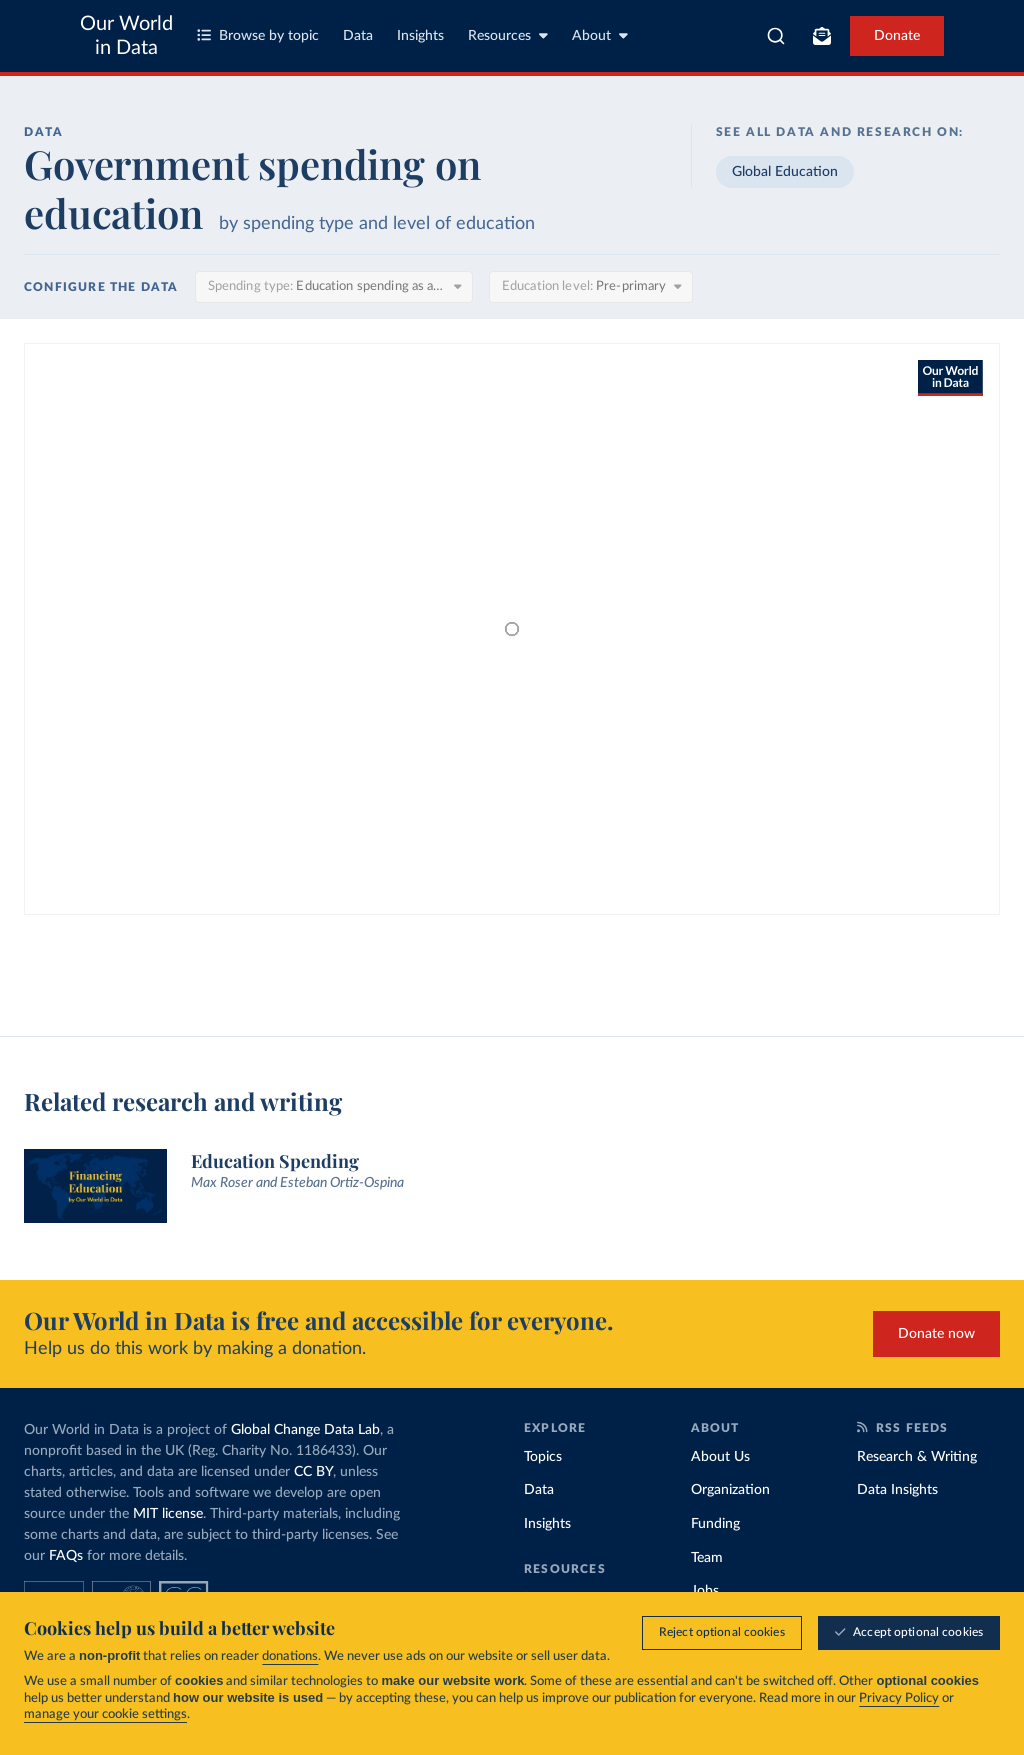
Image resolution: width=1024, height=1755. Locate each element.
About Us (720, 1457)
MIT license (168, 1514)
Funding (715, 1524)
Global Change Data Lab (305, 1430)
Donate (897, 36)
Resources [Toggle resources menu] (508, 35)
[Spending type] (334, 287)
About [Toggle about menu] (600, 35)
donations (290, 1656)
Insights (420, 36)
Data (358, 36)
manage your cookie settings (105, 1714)
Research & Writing (917, 1457)
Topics (543, 1457)
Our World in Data (126, 36)
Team (707, 1558)
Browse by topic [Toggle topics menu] (258, 35)
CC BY (313, 1472)
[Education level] (591, 287)
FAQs (66, 1556)
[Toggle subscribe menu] (822, 36)
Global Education (785, 172)
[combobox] (776, 36)
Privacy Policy (899, 1698)
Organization (730, 1490)
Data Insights (897, 1490)
